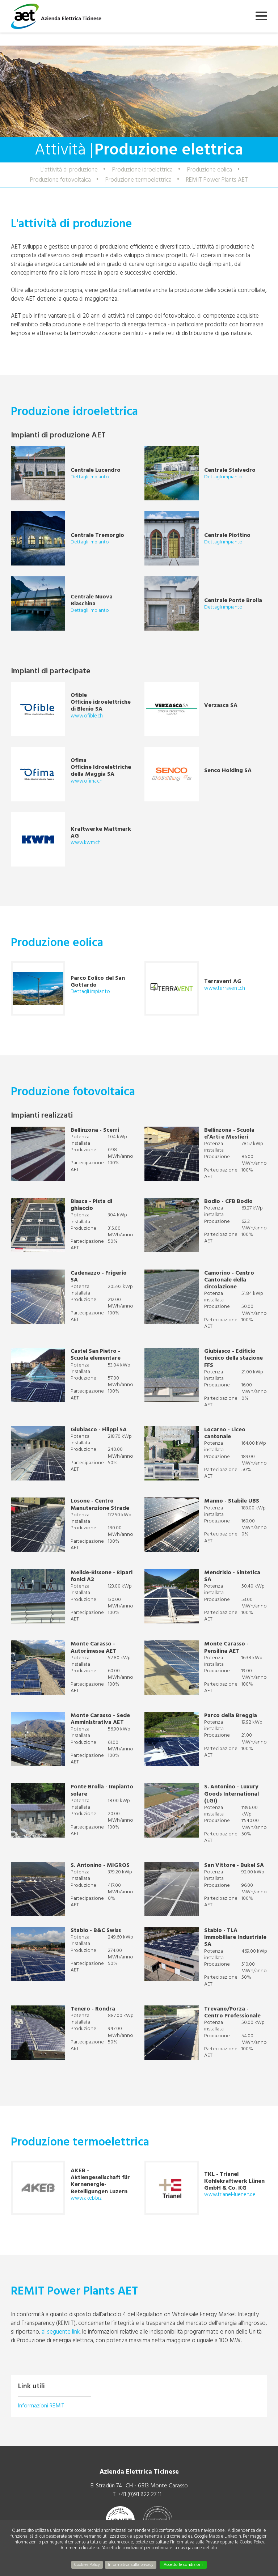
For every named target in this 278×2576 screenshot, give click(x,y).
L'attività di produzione (69, 169)
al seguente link (61, 2331)
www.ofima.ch (86, 781)
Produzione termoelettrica (138, 180)
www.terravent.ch (224, 988)
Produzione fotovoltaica (60, 180)
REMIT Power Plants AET (217, 180)
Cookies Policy (87, 2564)
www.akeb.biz (86, 2198)
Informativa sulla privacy (130, 2564)
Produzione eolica (209, 169)
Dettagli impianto (90, 477)
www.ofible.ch (87, 716)
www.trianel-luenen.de (230, 2194)
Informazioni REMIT (41, 2405)
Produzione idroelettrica (142, 169)
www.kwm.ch (86, 842)
